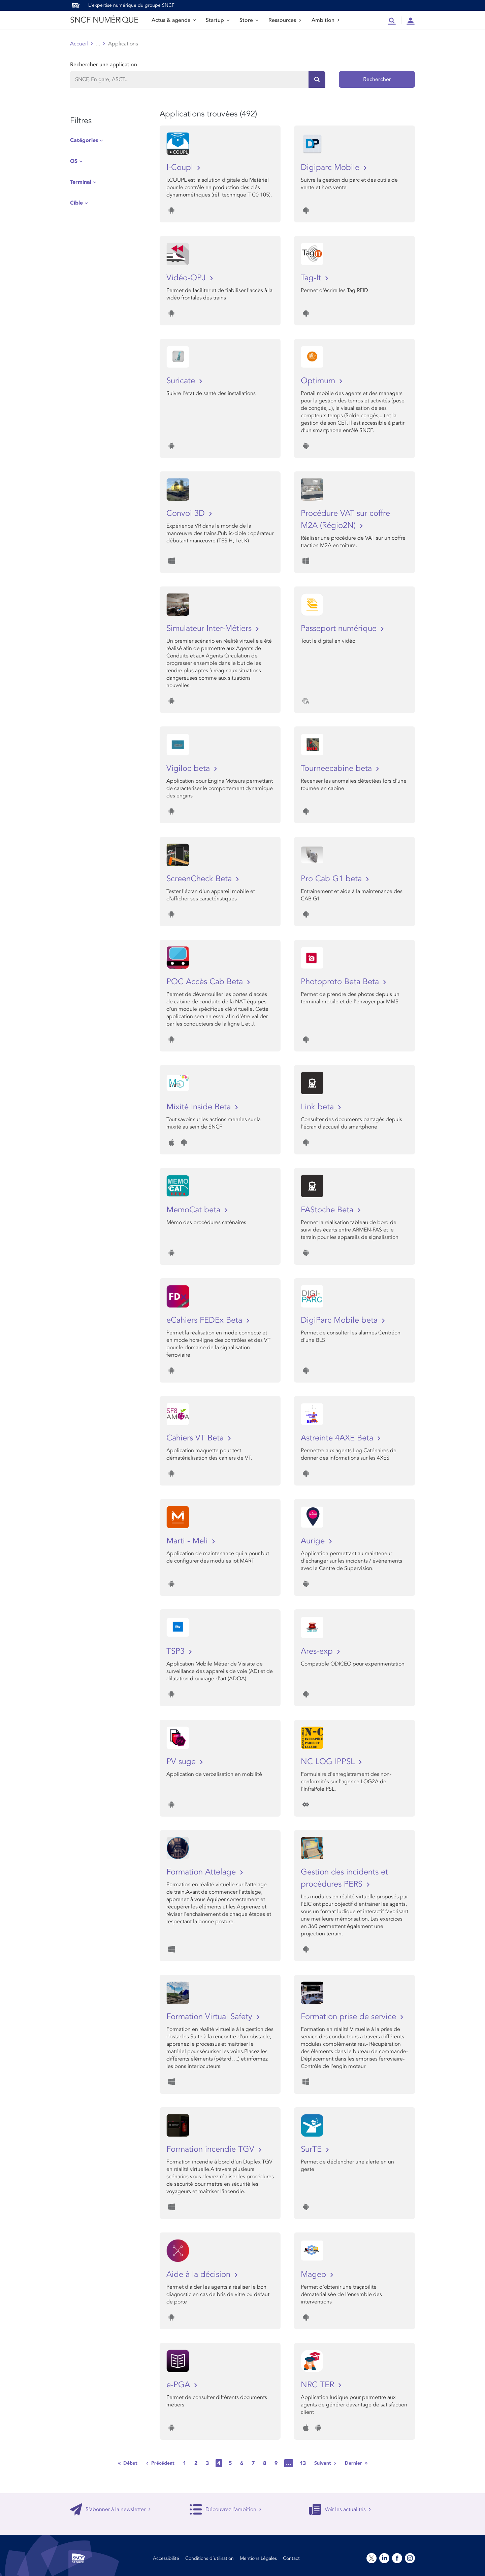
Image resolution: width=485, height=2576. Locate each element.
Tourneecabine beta (337, 768)
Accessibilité (166, 2558)
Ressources (284, 20)
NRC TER (318, 2385)
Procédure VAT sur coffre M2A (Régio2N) (345, 519)
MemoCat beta (194, 1210)
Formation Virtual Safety (210, 2017)
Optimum (319, 381)
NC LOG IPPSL (329, 1761)
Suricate (181, 381)
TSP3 (176, 1651)
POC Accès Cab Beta (205, 982)
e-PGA (179, 2385)
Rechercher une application (103, 64)
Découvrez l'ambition (226, 2509)
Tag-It (312, 278)
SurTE (312, 2149)
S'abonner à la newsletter (110, 2509)
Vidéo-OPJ (187, 278)
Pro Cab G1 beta (332, 879)
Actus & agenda (174, 20)
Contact (291, 2558)
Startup (217, 20)
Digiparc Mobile (331, 167)
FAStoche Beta (328, 1210)
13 (303, 2463)
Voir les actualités (340, 2509)
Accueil (79, 43)
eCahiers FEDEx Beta (205, 1320)
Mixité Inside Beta (199, 1107)
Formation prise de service (349, 2017)
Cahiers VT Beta (196, 1438)
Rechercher (377, 79)
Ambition (326, 20)
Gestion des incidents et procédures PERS (344, 1878)
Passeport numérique (340, 628)
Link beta (318, 1107)
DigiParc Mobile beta (340, 1320)
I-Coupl (180, 167)
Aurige (314, 1541)
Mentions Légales (258, 2558)
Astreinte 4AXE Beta (338, 1438)
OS (73, 161)
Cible (76, 203)
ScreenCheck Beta (200, 879)
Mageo (314, 2274)
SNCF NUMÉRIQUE (104, 20)
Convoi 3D (186, 513)
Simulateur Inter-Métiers (210, 628)
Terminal (80, 182)
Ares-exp (318, 1651)
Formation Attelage (202, 1872)
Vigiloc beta (189, 768)
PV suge (182, 1761)
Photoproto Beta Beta (341, 982)
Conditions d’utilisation (209, 2558)
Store (248, 20)
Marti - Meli (188, 1541)
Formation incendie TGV (211, 2149)
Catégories (84, 140)
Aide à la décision (199, 2274)
